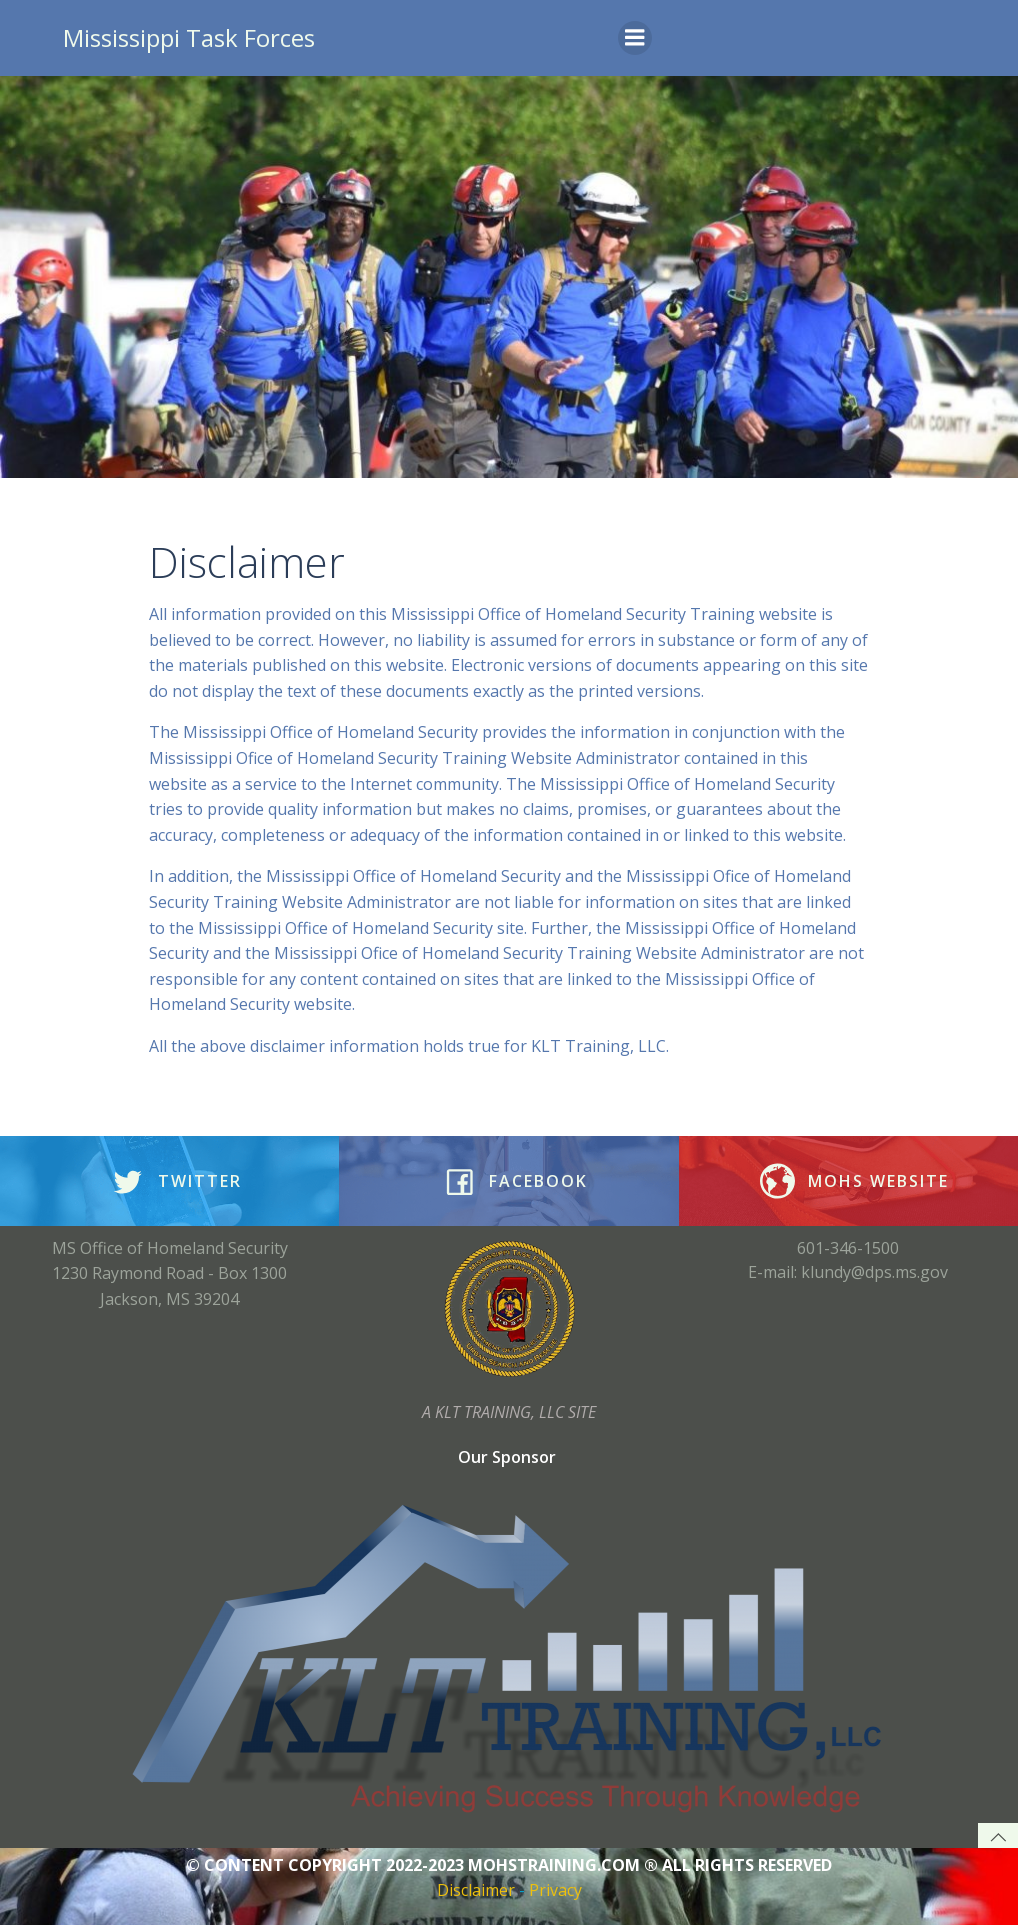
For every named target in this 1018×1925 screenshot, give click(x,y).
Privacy (555, 1890)
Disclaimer (476, 1890)
